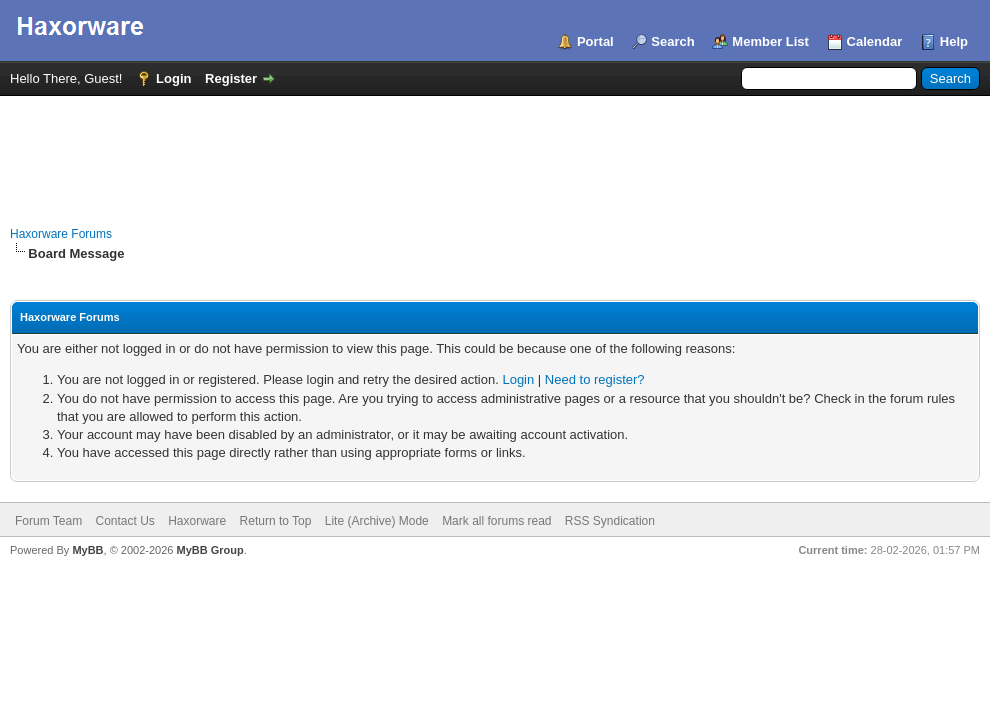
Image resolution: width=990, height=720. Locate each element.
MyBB (87, 550)
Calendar (875, 41)
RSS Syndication (610, 521)
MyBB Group (209, 550)
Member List (770, 41)
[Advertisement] (495, 151)
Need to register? (595, 379)
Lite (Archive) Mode (377, 521)
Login (173, 78)
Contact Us (124, 521)
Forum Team (48, 521)
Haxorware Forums (61, 234)
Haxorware (197, 521)
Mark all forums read (496, 521)
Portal (595, 41)
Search (672, 41)
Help (954, 41)
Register (231, 78)
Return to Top (276, 521)
